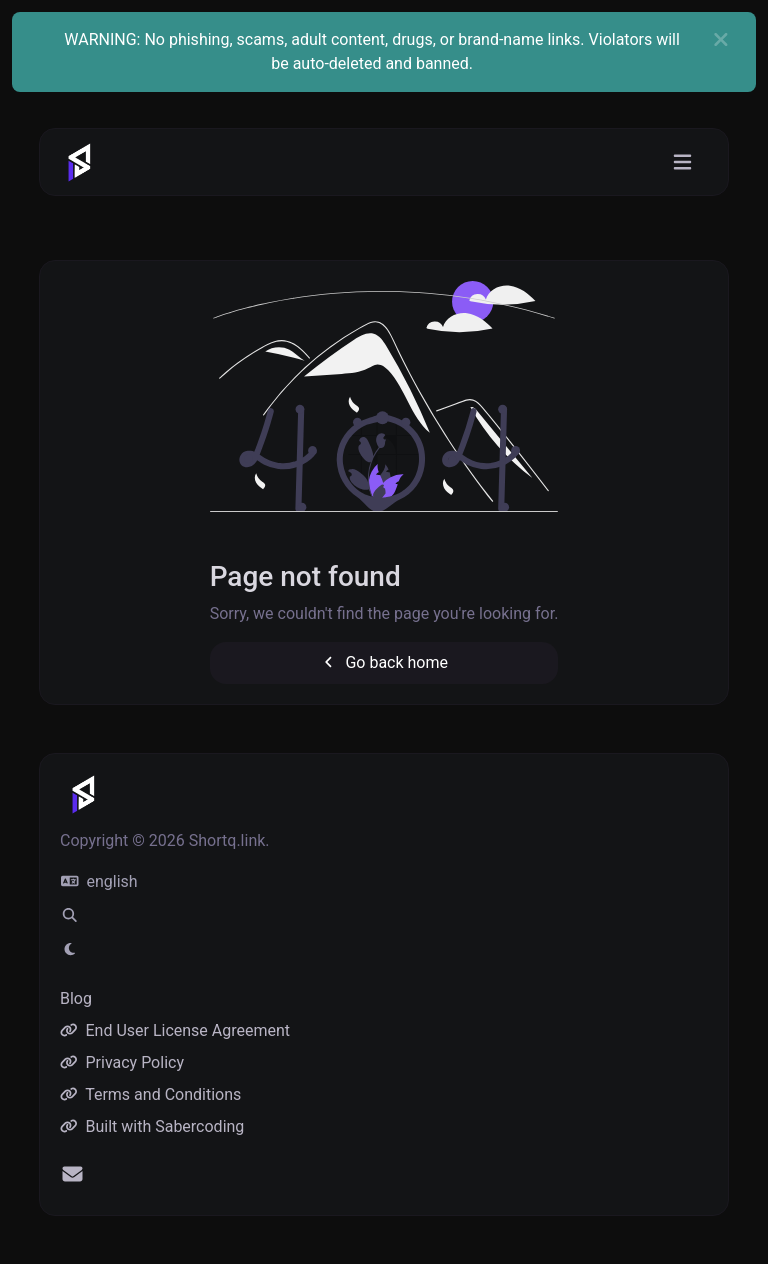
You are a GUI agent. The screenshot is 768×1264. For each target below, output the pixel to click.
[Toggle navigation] (682, 162)
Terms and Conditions (150, 1094)
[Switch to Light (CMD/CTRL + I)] (70, 950)
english (99, 881)
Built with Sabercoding (152, 1126)
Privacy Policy (122, 1062)
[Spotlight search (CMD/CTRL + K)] (70, 916)
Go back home (384, 662)
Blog (76, 998)
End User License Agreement (175, 1030)
